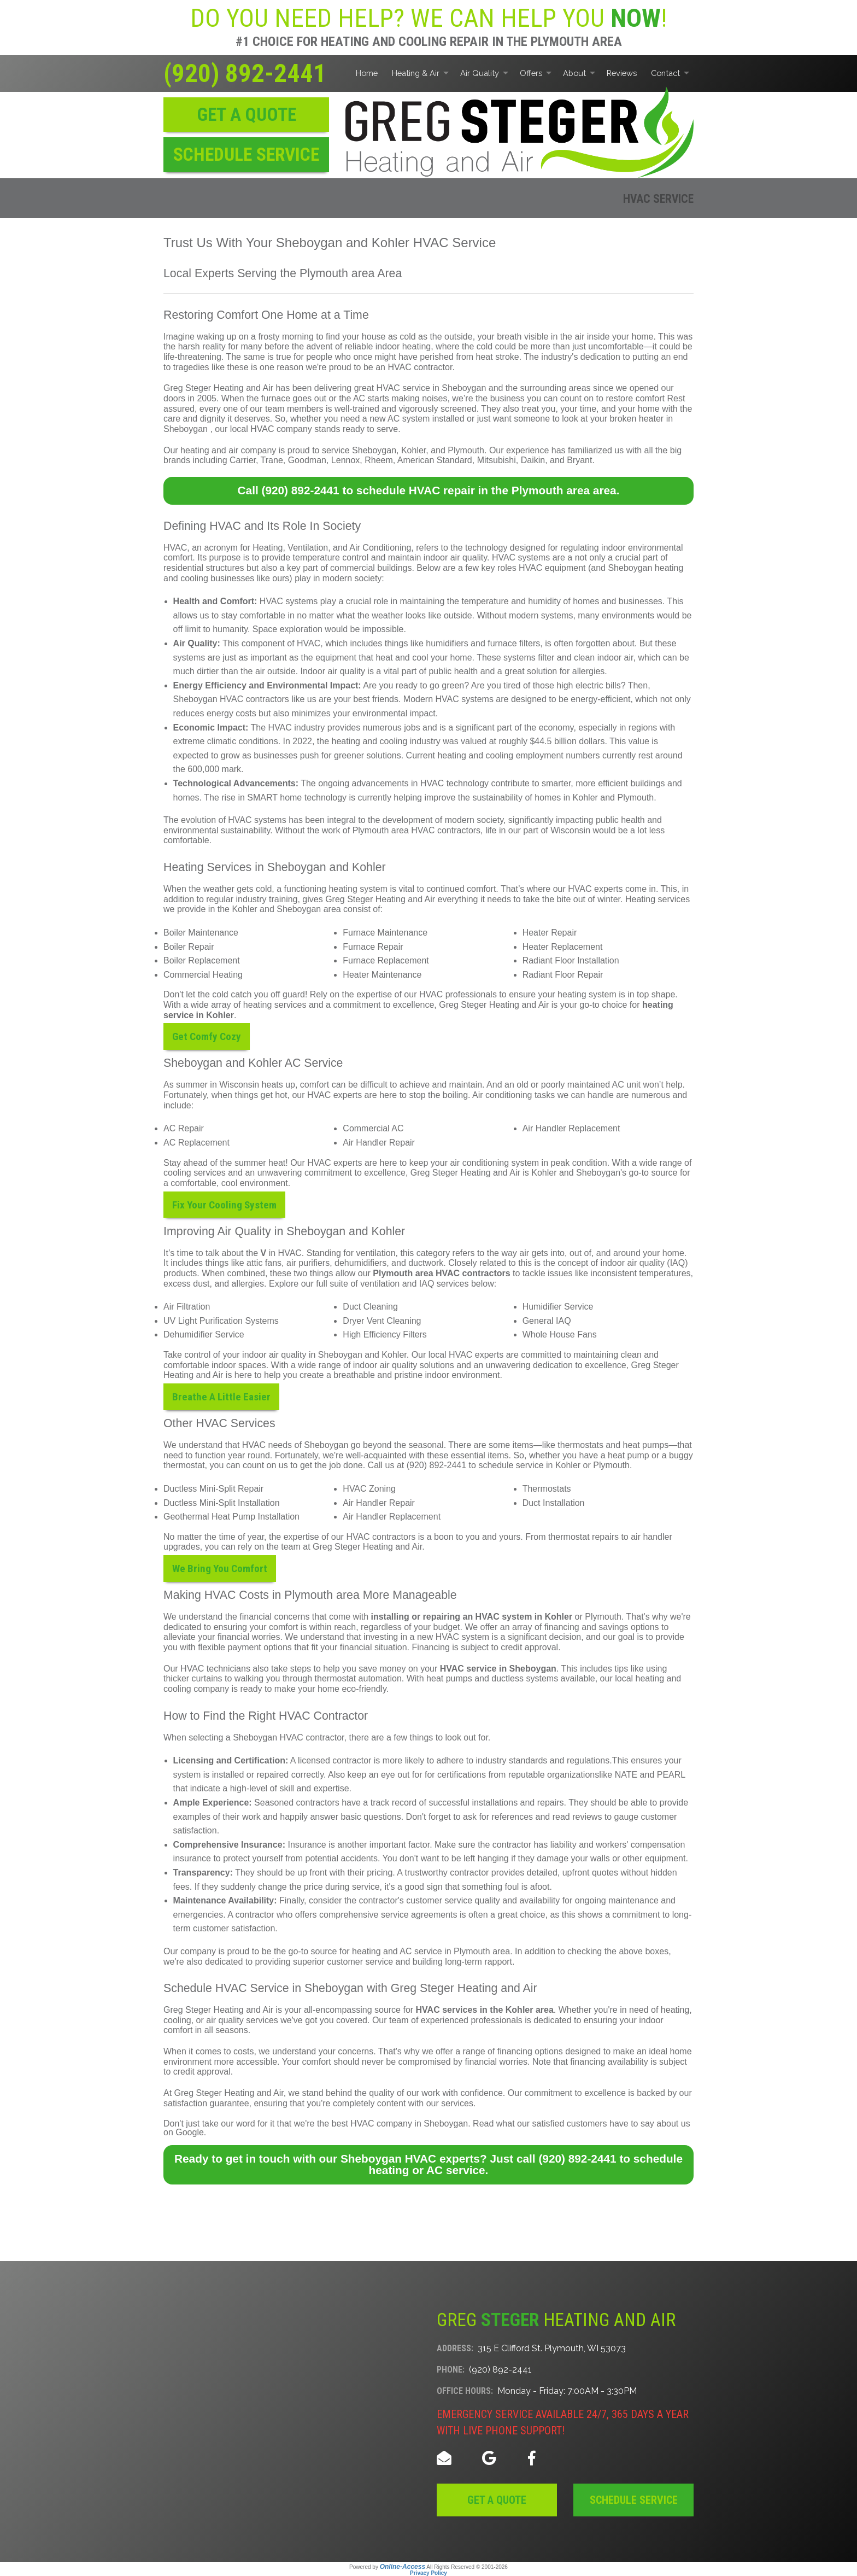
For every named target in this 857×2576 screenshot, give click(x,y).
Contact (665, 73)
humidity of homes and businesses (595, 601)
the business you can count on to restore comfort (570, 398)
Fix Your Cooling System (224, 1204)
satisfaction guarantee (206, 2103)
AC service (421, 1951)
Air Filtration (186, 1306)
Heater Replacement (563, 946)
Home (367, 73)
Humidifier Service (558, 1306)
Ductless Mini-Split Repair (213, 1488)
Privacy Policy (428, 2573)
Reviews (622, 73)
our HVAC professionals (450, 994)
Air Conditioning (380, 547)
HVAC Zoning (369, 1488)
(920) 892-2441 (244, 73)
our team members (286, 408)
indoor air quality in (278, 1354)
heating (650, 1678)
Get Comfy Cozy (206, 1036)
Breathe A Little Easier (221, 1397)
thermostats (580, 1445)
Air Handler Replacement (571, 1128)
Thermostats (547, 1488)
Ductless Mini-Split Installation (221, 1503)
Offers (531, 73)
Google (189, 2132)
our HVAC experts (327, 1095)
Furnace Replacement (385, 960)
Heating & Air (415, 73)
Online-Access (402, 2567)
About (574, 73)
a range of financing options (509, 2051)
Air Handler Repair (379, 1142)
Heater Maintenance (382, 974)
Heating (268, 547)
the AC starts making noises (393, 398)
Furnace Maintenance (385, 932)
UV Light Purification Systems (221, 1320)
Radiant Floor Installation (571, 960)
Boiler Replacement (201, 960)
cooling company (196, 1688)
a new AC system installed (413, 418)
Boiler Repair (188, 946)
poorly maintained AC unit (591, 1084)
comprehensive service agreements (388, 1914)
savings (613, 1627)
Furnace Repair (373, 946)
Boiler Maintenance (200, 932)
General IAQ (547, 1320)
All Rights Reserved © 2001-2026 (467, 2567)
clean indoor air (603, 657)
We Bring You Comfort (219, 1568)
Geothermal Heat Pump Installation (231, 1516)
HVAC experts (595, 888)
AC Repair (183, 1128)
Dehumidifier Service (203, 1334)
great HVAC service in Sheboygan (420, 388)
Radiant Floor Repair (563, 974)
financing (561, 1627)
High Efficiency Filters (385, 1334)
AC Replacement (196, 1142)
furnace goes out (293, 398)
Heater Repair (550, 932)
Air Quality (479, 73)
